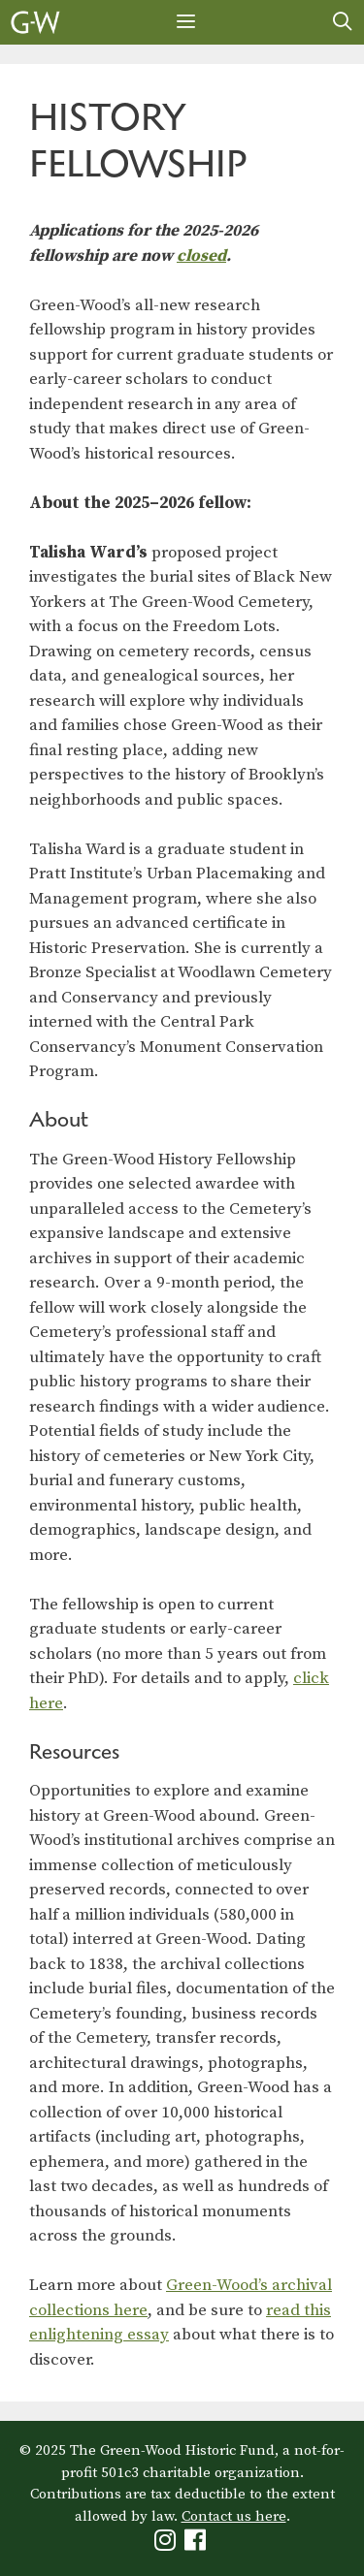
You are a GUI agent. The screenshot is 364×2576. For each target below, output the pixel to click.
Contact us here (234, 2516)
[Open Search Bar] (342, 22)
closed (201, 256)
